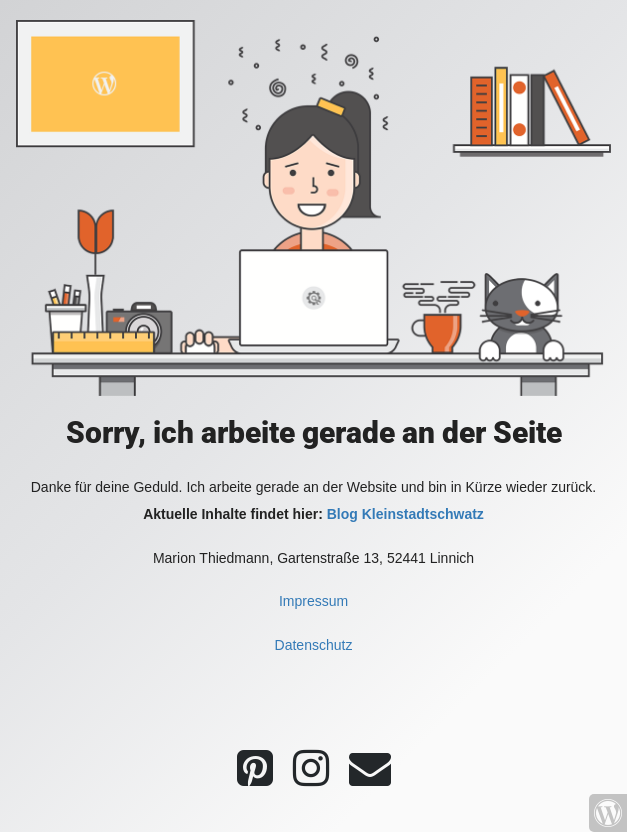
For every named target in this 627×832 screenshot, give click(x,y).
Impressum (313, 601)
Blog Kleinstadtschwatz (405, 514)
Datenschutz (314, 645)
